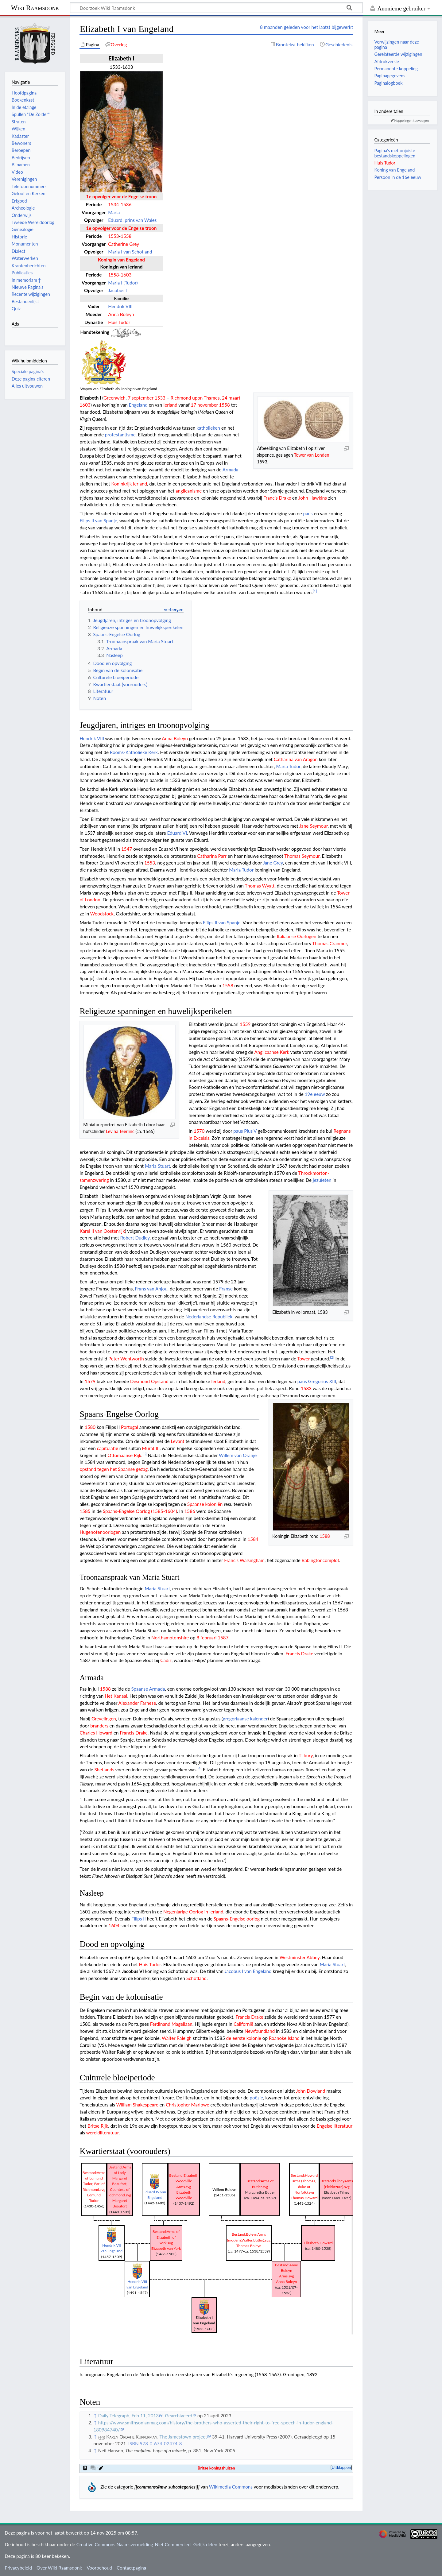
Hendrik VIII (120, 306)
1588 (325, 1536)
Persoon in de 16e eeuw (397, 177)
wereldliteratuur (102, 2132)
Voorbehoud (99, 2567)
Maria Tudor (288, 766)
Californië (243, 2024)
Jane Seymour (313, 826)
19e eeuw (315, 1094)
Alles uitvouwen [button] (27, 386)
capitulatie (107, 1448)
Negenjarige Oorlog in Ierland (193, 1911)
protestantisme (120, 434)
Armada (230, 469)
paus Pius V (245, 1131)
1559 (245, 1024)
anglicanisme (189, 490)
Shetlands (104, 1769)
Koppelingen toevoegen (411, 120)
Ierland (170, 405)
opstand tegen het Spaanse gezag (113, 1469)
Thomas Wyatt (259, 885)
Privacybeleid (18, 2567)
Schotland (196, 1978)
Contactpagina (131, 2567)
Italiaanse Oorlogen (296, 936)
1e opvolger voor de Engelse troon (121, 196)
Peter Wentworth (126, 1358)
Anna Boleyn (121, 314)
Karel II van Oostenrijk (102, 1231)
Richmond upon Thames (195, 397)
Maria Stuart (157, 1166)
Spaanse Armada (148, 1689)
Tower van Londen (311, 455)
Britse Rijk (97, 2126)
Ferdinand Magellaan (171, 2024)
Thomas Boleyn (249, 2245)
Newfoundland (260, 2031)
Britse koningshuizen (216, 2468)
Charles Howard (95, 1732)
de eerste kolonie (243, 2038)
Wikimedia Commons (231, 2486)
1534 (113, 204)
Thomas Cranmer (329, 943)
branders (99, 1725)
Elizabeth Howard (318, 2243)
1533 (160, 397)
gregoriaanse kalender (245, 1718)
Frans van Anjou (151, 1288)
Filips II (138, 1918)
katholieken (208, 428)
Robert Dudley (135, 1237)
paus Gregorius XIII (316, 1381)
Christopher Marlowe (187, 2104)
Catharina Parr (211, 856)
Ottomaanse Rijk (124, 1455)
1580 (90, 1427)
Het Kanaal (116, 1696)
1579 (90, 1381)
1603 (126, 274)
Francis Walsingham (244, 1560)
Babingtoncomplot (320, 1560)
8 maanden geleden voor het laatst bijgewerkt (306, 27)
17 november (204, 405)
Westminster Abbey (300, 1957)
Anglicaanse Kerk (271, 1052)
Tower (303, 1358)
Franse (226, 1288)
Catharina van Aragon (296, 759)
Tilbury (306, 1755)
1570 (199, 1131)
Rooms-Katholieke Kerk (134, 752)
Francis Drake (277, 498)
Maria (114, 212)
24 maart (231, 397)
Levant (177, 1441)
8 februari (206, 1637)
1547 (126, 849)
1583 (306, 1388)
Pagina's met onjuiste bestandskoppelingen (394, 153)
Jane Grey (273, 862)
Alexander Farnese (137, 1703)
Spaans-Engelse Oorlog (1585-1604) (140, 1511)
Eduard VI (177, 833)
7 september (140, 397)
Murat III (151, 1448)
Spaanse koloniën (205, 1504)
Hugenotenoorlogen (100, 1532)
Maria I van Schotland (130, 251)
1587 (223, 1637)
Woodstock (102, 913)
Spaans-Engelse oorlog (237, 1918)
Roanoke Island (284, 2038)
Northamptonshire (170, 1637)
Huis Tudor (119, 322)
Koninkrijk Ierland (129, 483)
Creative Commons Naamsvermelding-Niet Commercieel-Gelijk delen (146, 2544)
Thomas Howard (304, 2197)
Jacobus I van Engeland (247, 1971)
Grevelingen (103, 1718)
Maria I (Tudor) (123, 282)
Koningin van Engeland (121, 259)
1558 (126, 236)
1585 (84, 1511)
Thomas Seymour (302, 856)
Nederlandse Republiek (209, 1316)
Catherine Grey (123, 244)
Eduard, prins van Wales (132, 220)
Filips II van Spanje (98, 520)
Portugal (129, 1427)
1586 (189, 1511)
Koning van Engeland (394, 169)
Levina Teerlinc (120, 1131)
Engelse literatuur (334, 2126)
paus (307, 513)
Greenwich (114, 397)
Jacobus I (117, 290)
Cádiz (166, 1660)
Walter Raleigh (177, 2038)
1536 (126, 204)
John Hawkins (312, 498)
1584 (253, 1539)
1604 (114, 1925)
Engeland (138, 405)
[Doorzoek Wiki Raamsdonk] (216, 8)
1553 (113, 236)
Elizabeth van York (166, 2248)
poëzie (256, 2097)
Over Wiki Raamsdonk (59, 2567)
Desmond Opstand (149, 1381)
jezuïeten (322, 1180)
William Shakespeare (137, 2104)
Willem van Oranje (238, 1455)
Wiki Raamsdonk (35, 8)
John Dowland (310, 2091)
